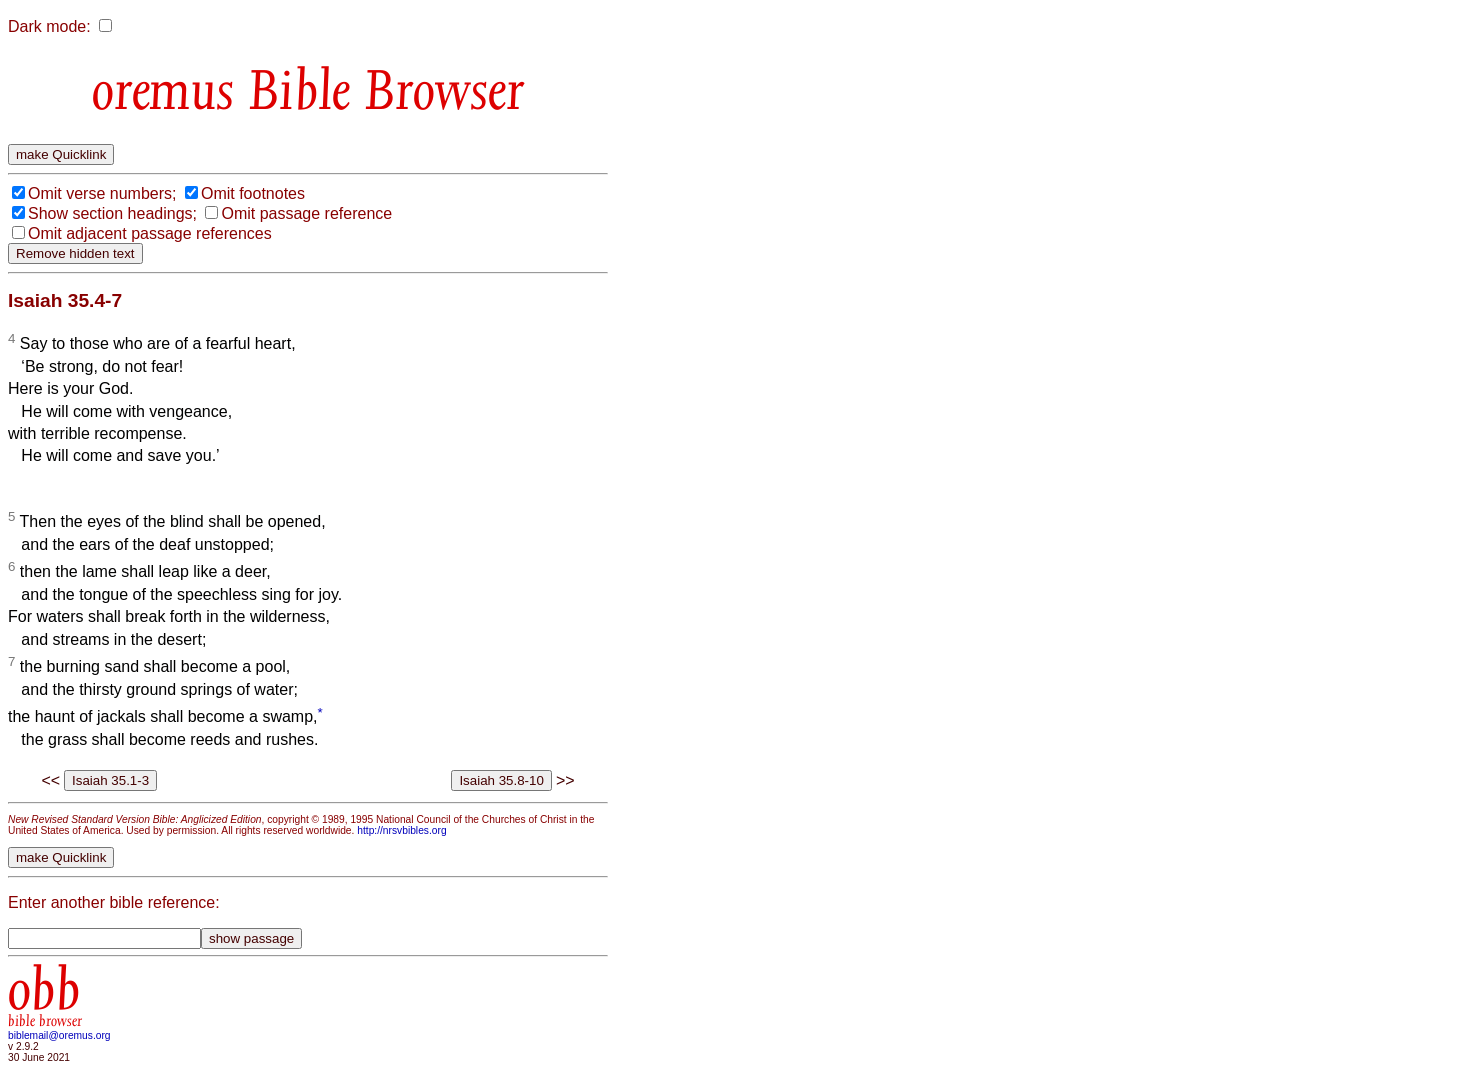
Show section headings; (112, 213)
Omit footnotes (253, 193)
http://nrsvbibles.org (401, 830)
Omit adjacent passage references (150, 233)
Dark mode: (49, 26)
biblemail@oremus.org (59, 1035)
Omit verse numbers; (102, 193)
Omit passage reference (306, 213)
